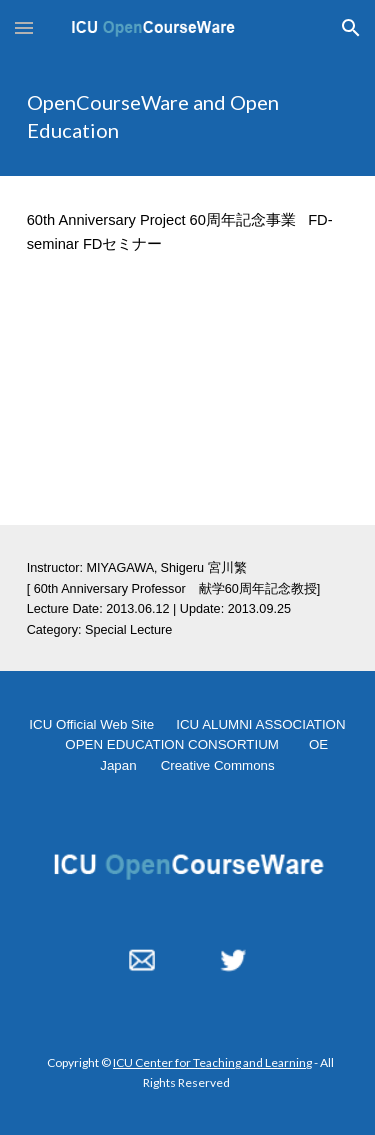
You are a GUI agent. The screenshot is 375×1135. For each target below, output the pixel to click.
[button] (24, 27)
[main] (188, 116)
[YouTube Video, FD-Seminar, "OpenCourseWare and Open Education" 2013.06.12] (188, 407)
